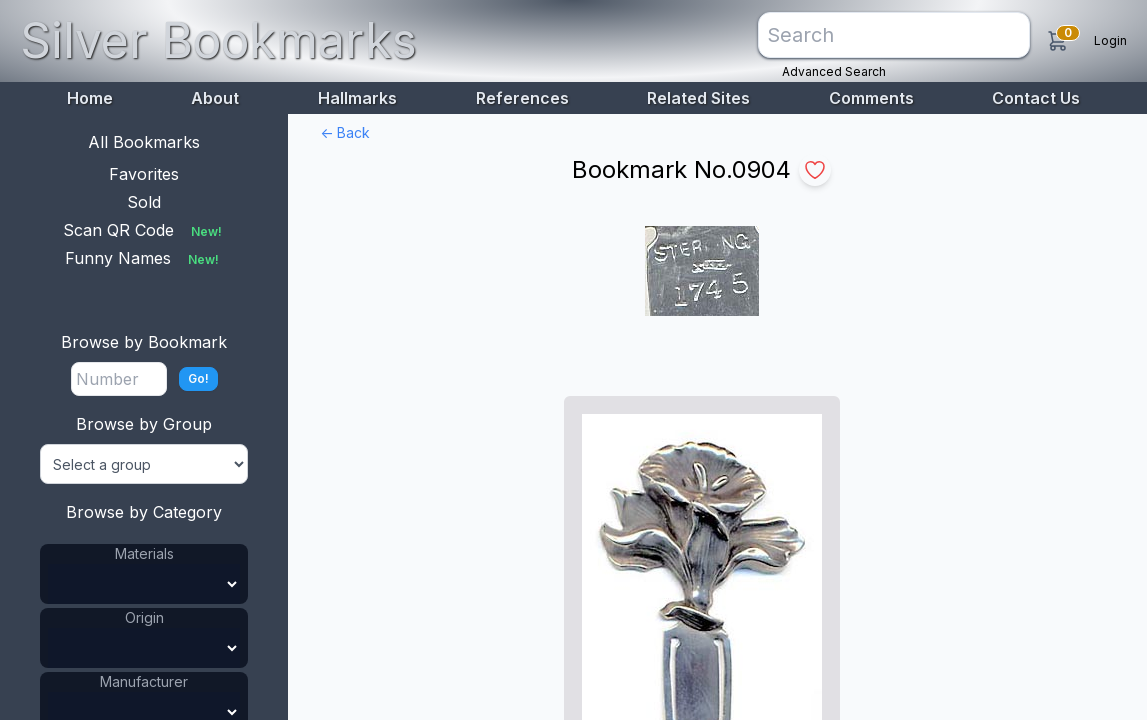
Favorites (144, 174)
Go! (198, 378)
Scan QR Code (144, 230)
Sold (144, 202)
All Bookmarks (144, 142)
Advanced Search (834, 71)
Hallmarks (357, 98)
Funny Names (144, 258)
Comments (871, 98)
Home (90, 98)
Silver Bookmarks (218, 40)
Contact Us (1036, 98)
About (215, 98)
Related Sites (698, 98)
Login (1110, 40)
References (522, 98)
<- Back (345, 132)
